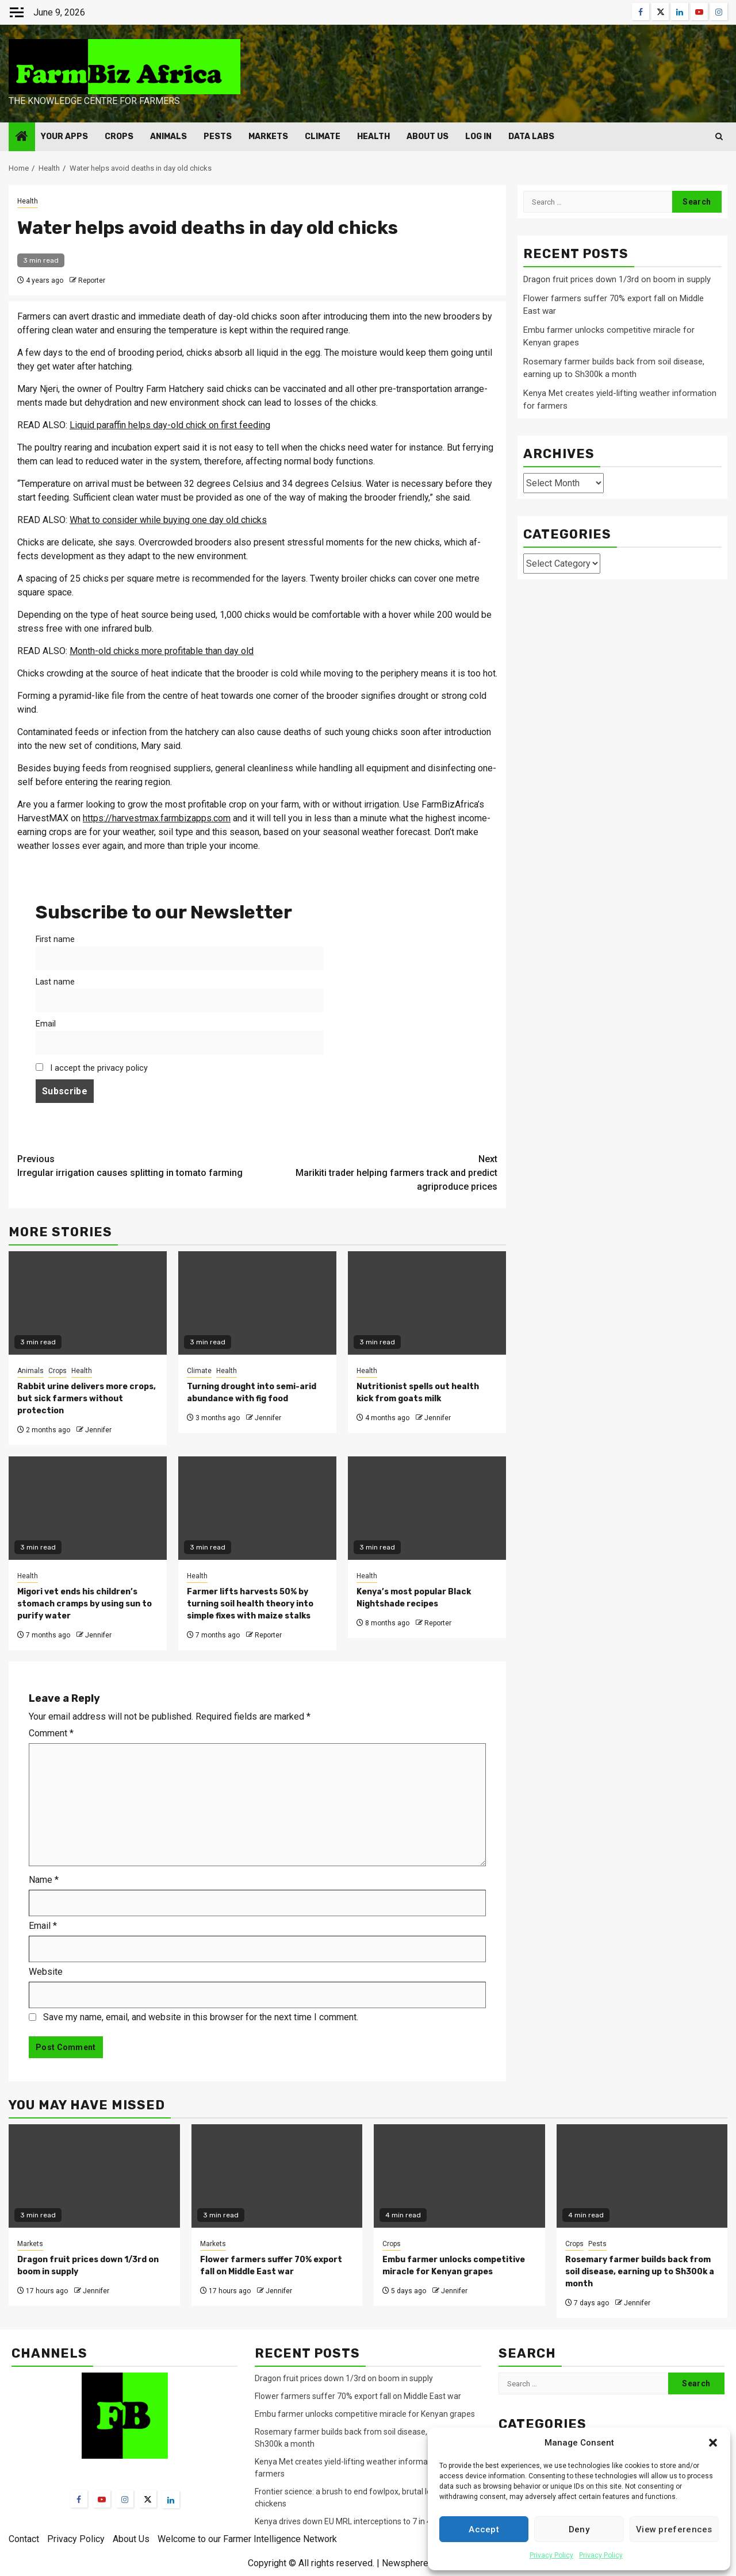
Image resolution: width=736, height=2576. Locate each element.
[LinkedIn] (170, 2499)
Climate (322, 136)
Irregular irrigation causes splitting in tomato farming (137, 1165)
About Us (427, 136)
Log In (478, 136)
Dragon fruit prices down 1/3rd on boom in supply (617, 279)
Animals (168, 136)
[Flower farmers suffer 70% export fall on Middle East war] (277, 2176)
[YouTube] (101, 2499)
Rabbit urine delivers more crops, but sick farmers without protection (86, 1399)
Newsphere (405, 2563)
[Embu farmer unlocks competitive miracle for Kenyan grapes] (459, 2176)
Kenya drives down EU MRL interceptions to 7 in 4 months (359, 2521)
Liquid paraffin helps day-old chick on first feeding (170, 425)
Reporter (91, 280)
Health (373, 136)
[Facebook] (78, 2499)
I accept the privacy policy (92, 1068)
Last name (55, 982)
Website (46, 1971)
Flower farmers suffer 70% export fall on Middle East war (358, 2396)
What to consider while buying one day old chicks (168, 519)
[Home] (22, 137)
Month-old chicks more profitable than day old (162, 650)
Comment (51, 1733)
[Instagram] (124, 2499)
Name (44, 1879)
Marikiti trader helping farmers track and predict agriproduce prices (378, 1172)
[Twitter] (147, 2499)
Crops (119, 136)
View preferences (674, 2529)
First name (55, 939)
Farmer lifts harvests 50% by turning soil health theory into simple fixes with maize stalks (250, 1604)
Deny (579, 2529)
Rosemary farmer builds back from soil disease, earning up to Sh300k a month (639, 2272)
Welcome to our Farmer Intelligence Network (247, 2538)
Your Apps (64, 136)
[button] (713, 2442)
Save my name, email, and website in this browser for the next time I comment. (200, 2017)
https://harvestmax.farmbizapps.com (157, 818)
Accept (484, 2529)
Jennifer (98, 1430)
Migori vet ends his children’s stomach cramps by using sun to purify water (84, 1604)
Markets (268, 136)
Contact (24, 2538)
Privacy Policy (551, 2555)
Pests (218, 136)
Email (46, 1024)
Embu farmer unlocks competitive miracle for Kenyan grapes (365, 2414)
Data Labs (531, 136)
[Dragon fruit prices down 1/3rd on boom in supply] (94, 2176)
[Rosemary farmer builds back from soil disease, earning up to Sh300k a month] (642, 2176)
